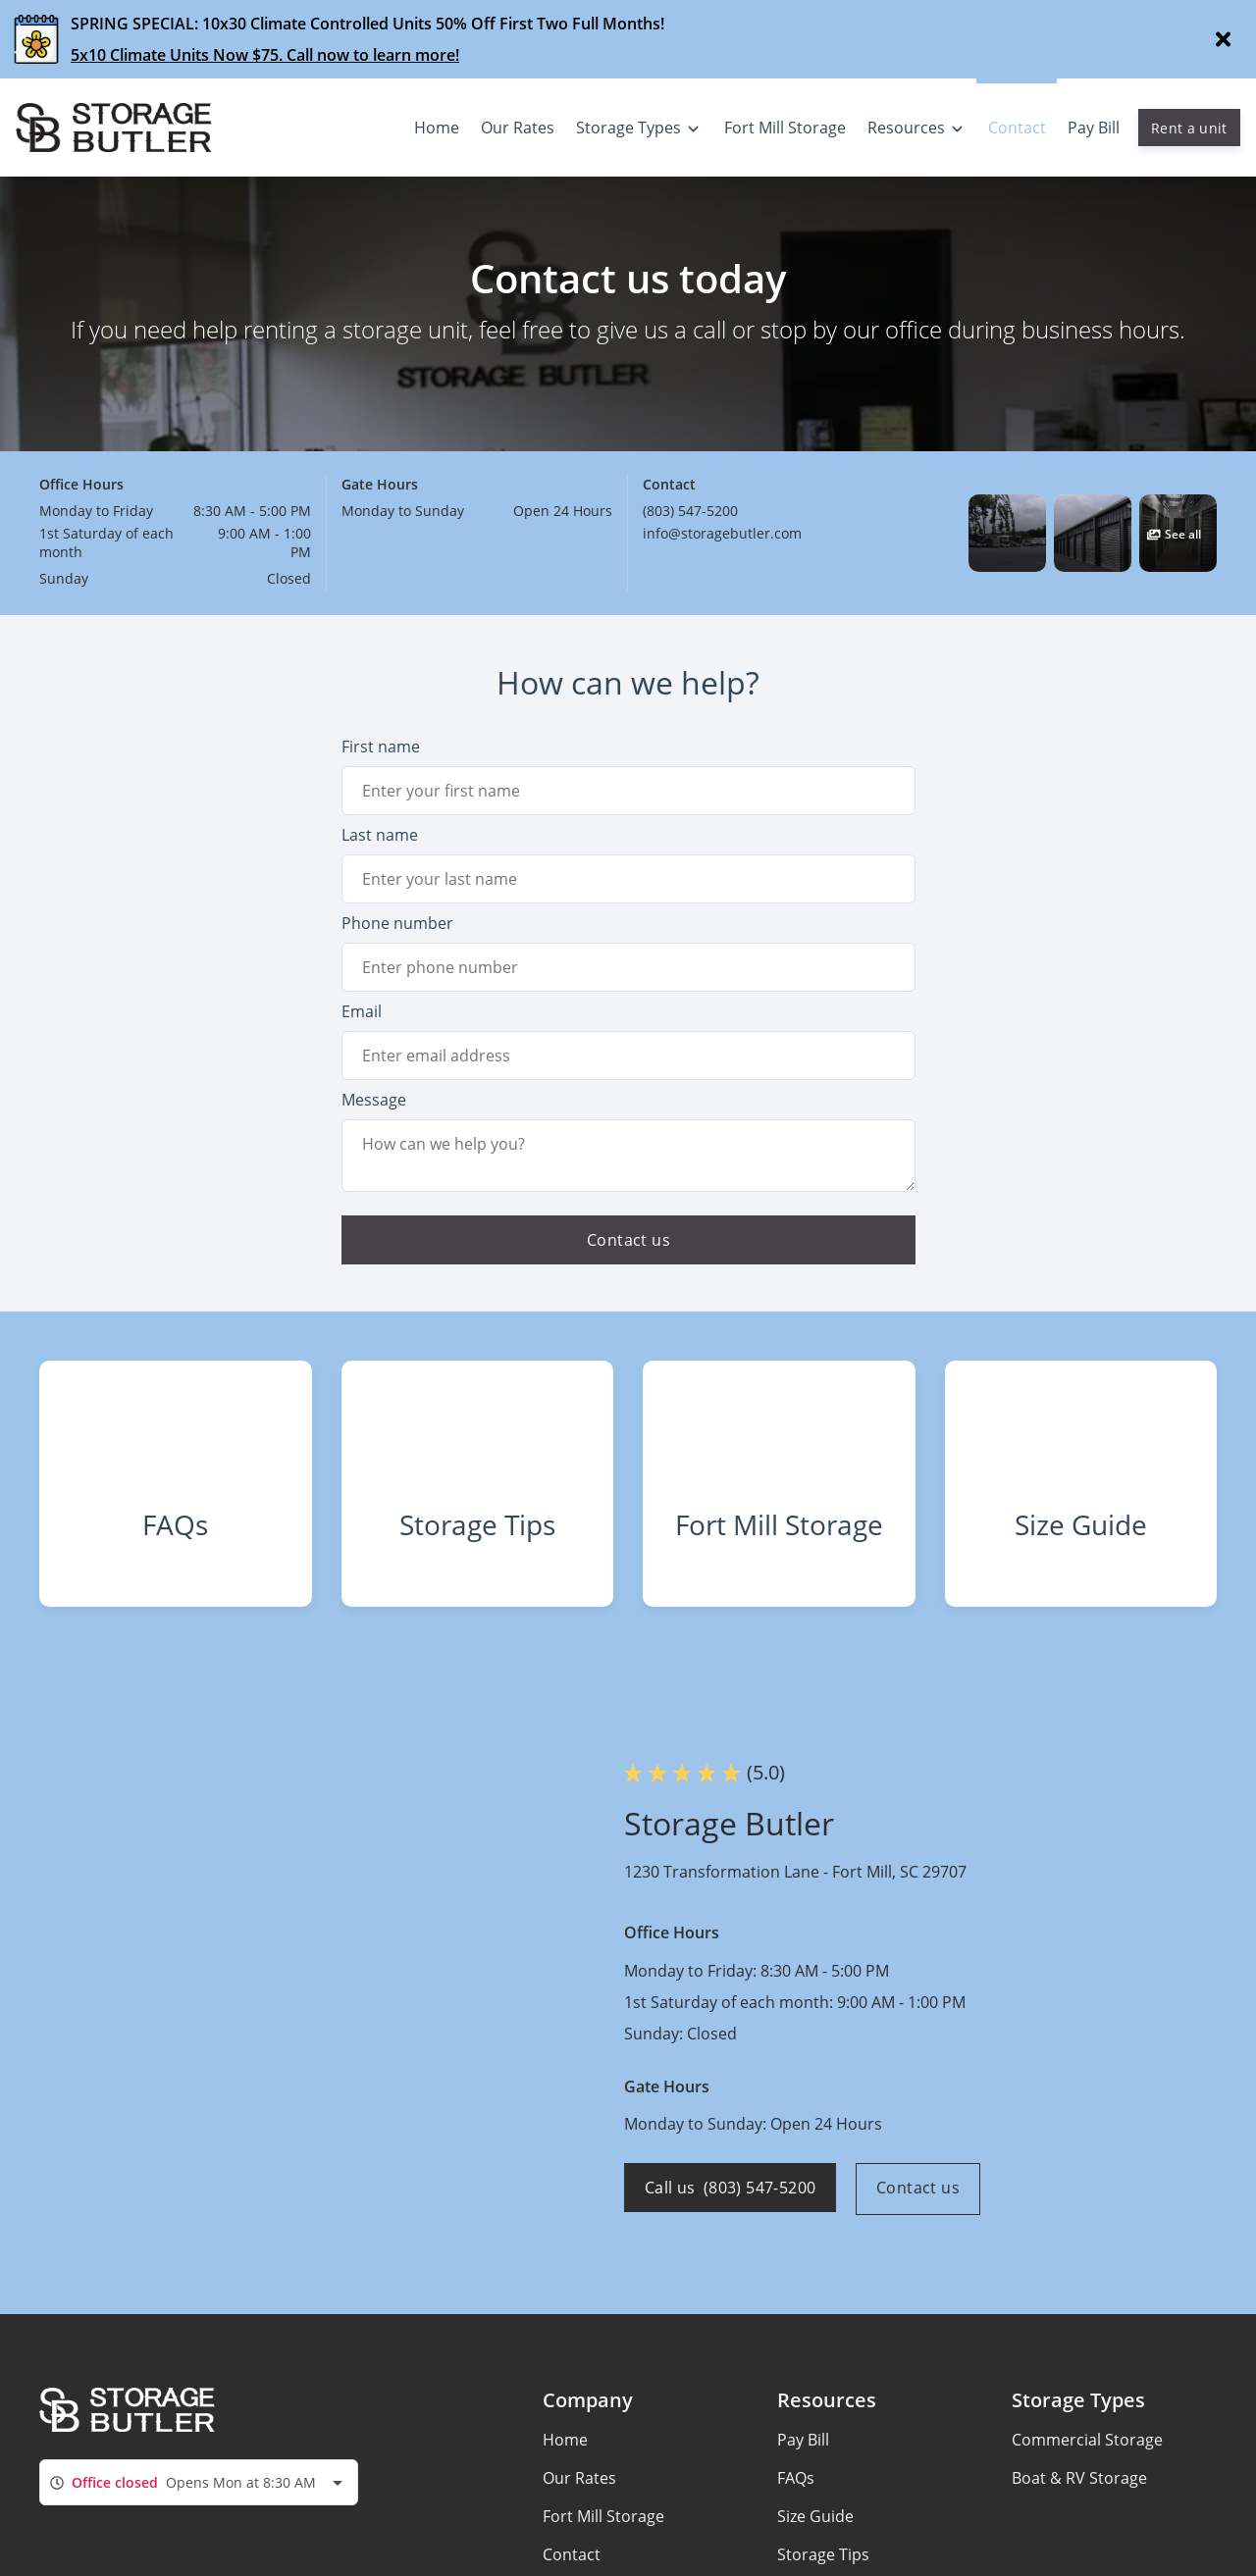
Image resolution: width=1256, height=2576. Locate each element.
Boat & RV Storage (1079, 2498)
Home (565, 2460)
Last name (379, 835)
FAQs (795, 2498)
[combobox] (198, 2502)
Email (361, 1011)
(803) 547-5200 (690, 510)
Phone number (397, 923)
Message (373, 1099)
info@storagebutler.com (722, 533)
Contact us (922, 2209)
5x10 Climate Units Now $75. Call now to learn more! (265, 55)
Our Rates (579, 2498)
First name (380, 746)
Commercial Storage (1087, 2460)
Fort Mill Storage (603, 2537)
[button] (1007, 533)
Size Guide (815, 2537)
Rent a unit (1189, 128)
